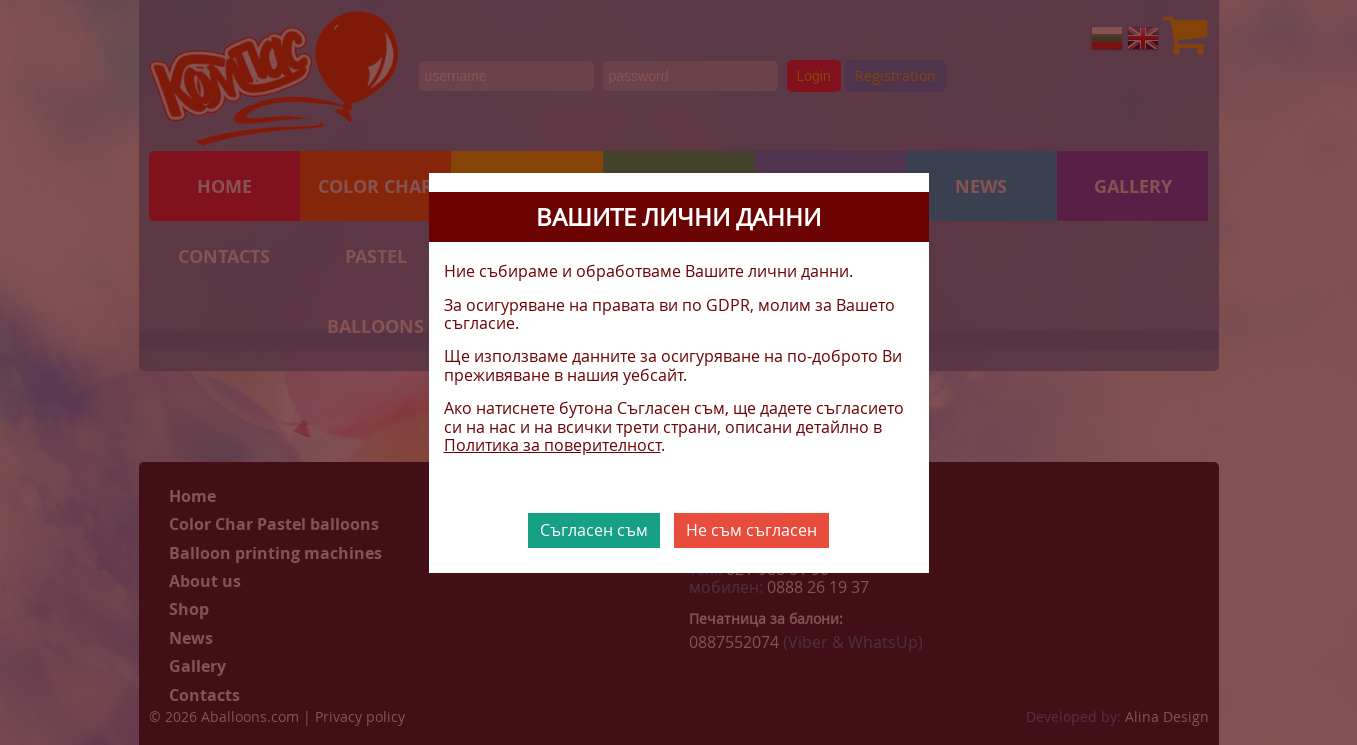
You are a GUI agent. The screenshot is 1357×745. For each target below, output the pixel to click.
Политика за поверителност (552, 445)
